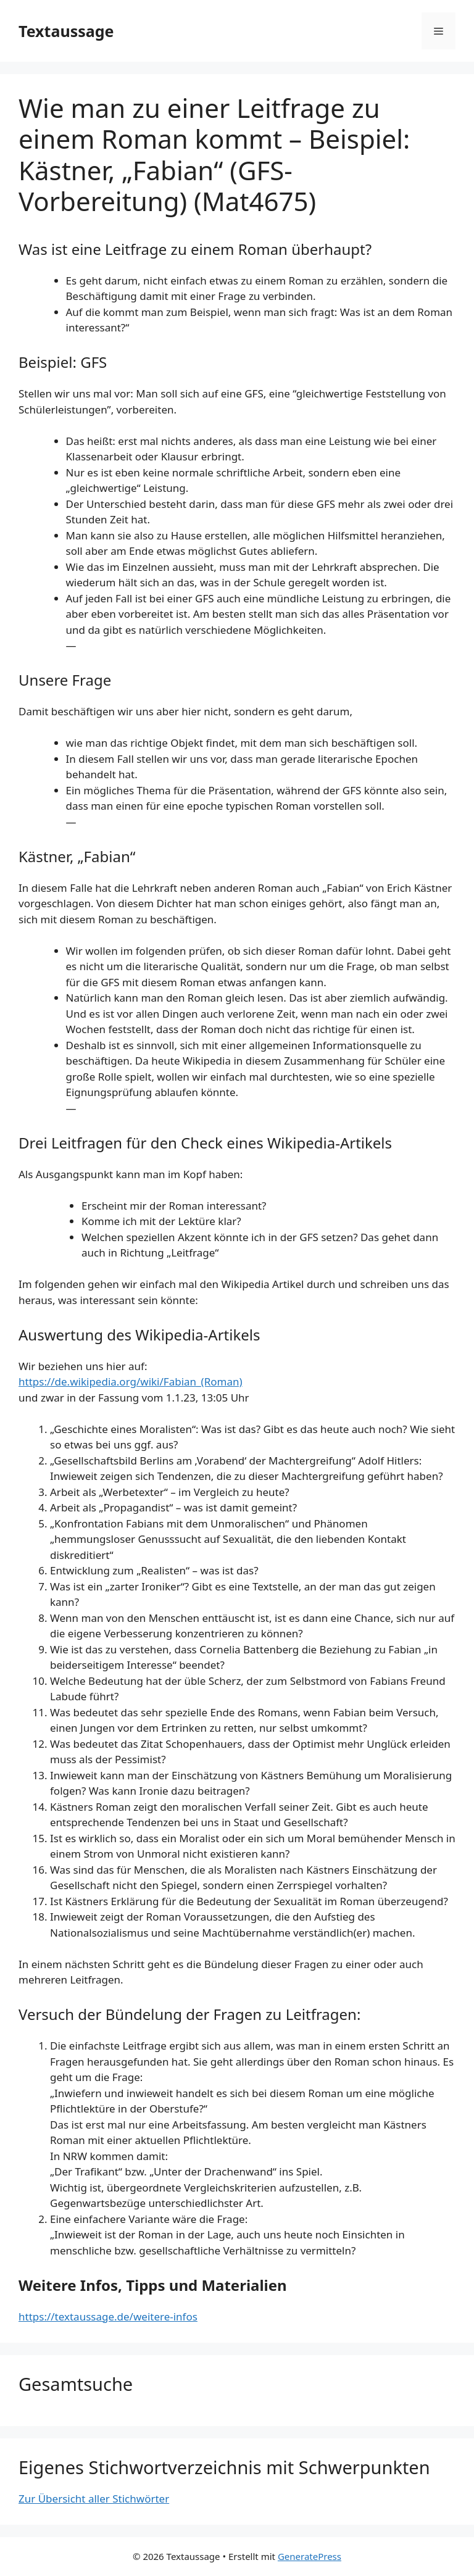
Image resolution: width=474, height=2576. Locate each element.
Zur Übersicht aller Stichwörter (94, 2498)
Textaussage (66, 30)
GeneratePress (309, 2556)
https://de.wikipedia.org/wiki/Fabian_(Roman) (131, 1381)
